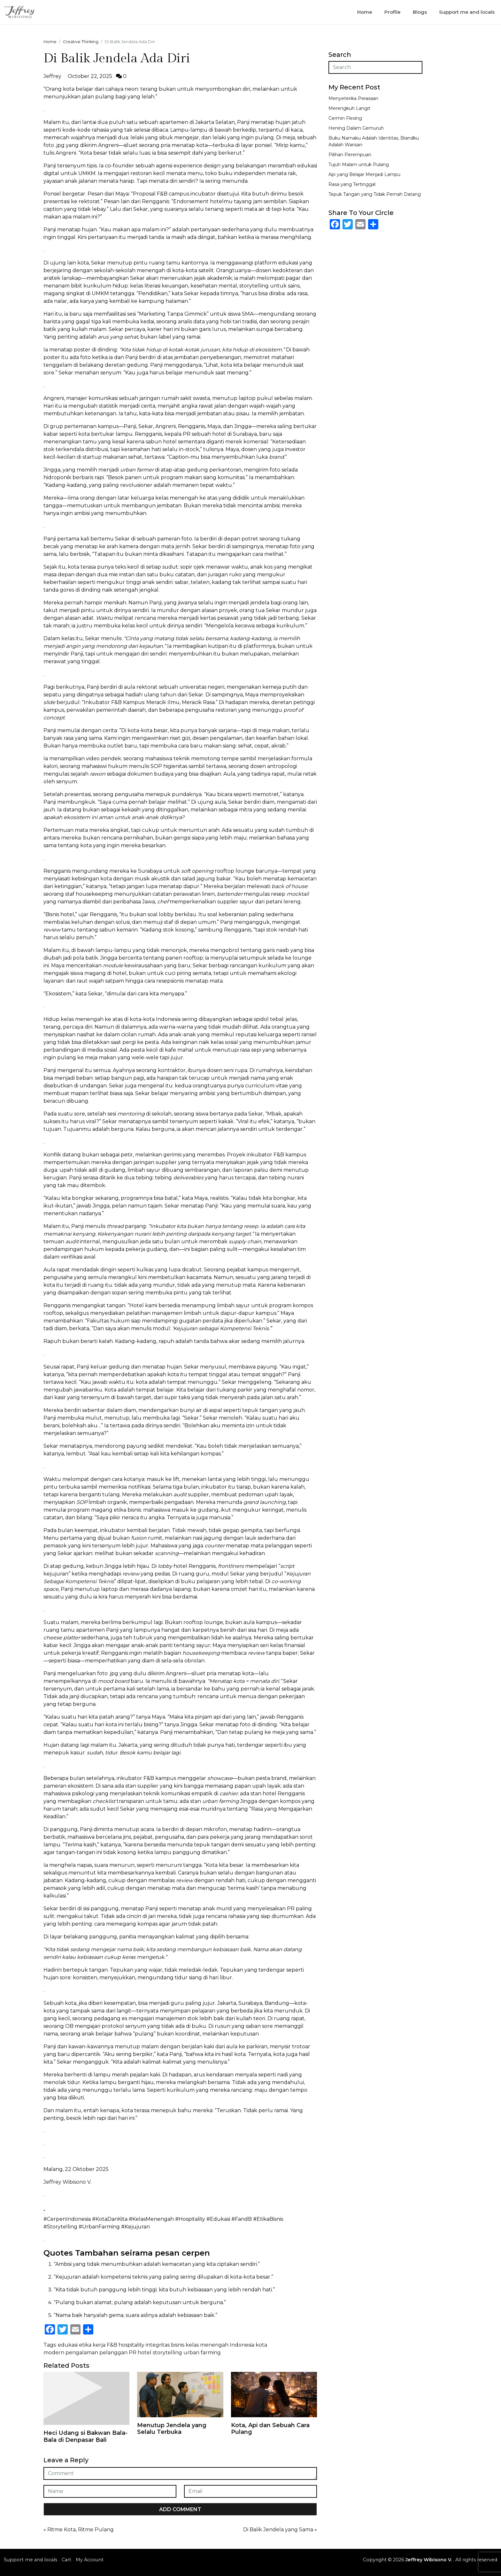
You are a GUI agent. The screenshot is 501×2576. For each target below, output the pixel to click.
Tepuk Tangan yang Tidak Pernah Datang (374, 194)
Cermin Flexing (345, 118)
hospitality (131, 2345)
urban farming (202, 2353)
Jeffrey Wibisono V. (67, 2182)
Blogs (420, 12)
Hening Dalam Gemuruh (356, 128)
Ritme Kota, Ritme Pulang (80, 2529)
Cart (66, 2560)
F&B (112, 2345)
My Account (90, 2560)
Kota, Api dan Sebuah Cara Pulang (270, 2429)
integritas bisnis (165, 2345)
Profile (392, 12)
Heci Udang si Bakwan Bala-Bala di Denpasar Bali (85, 2436)
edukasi (68, 2345)
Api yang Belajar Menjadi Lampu (364, 174)
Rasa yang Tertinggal (351, 184)
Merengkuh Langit (349, 108)
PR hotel (140, 2353)
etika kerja (92, 2345)
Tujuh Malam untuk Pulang (358, 164)
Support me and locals (467, 12)
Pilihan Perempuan (349, 154)
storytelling (167, 2353)
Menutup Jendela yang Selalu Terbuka (171, 2429)
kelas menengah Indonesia (220, 2345)
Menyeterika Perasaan (353, 98)
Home (364, 12)
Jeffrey (52, 76)
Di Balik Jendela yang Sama (278, 2529)
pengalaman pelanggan (96, 2353)
